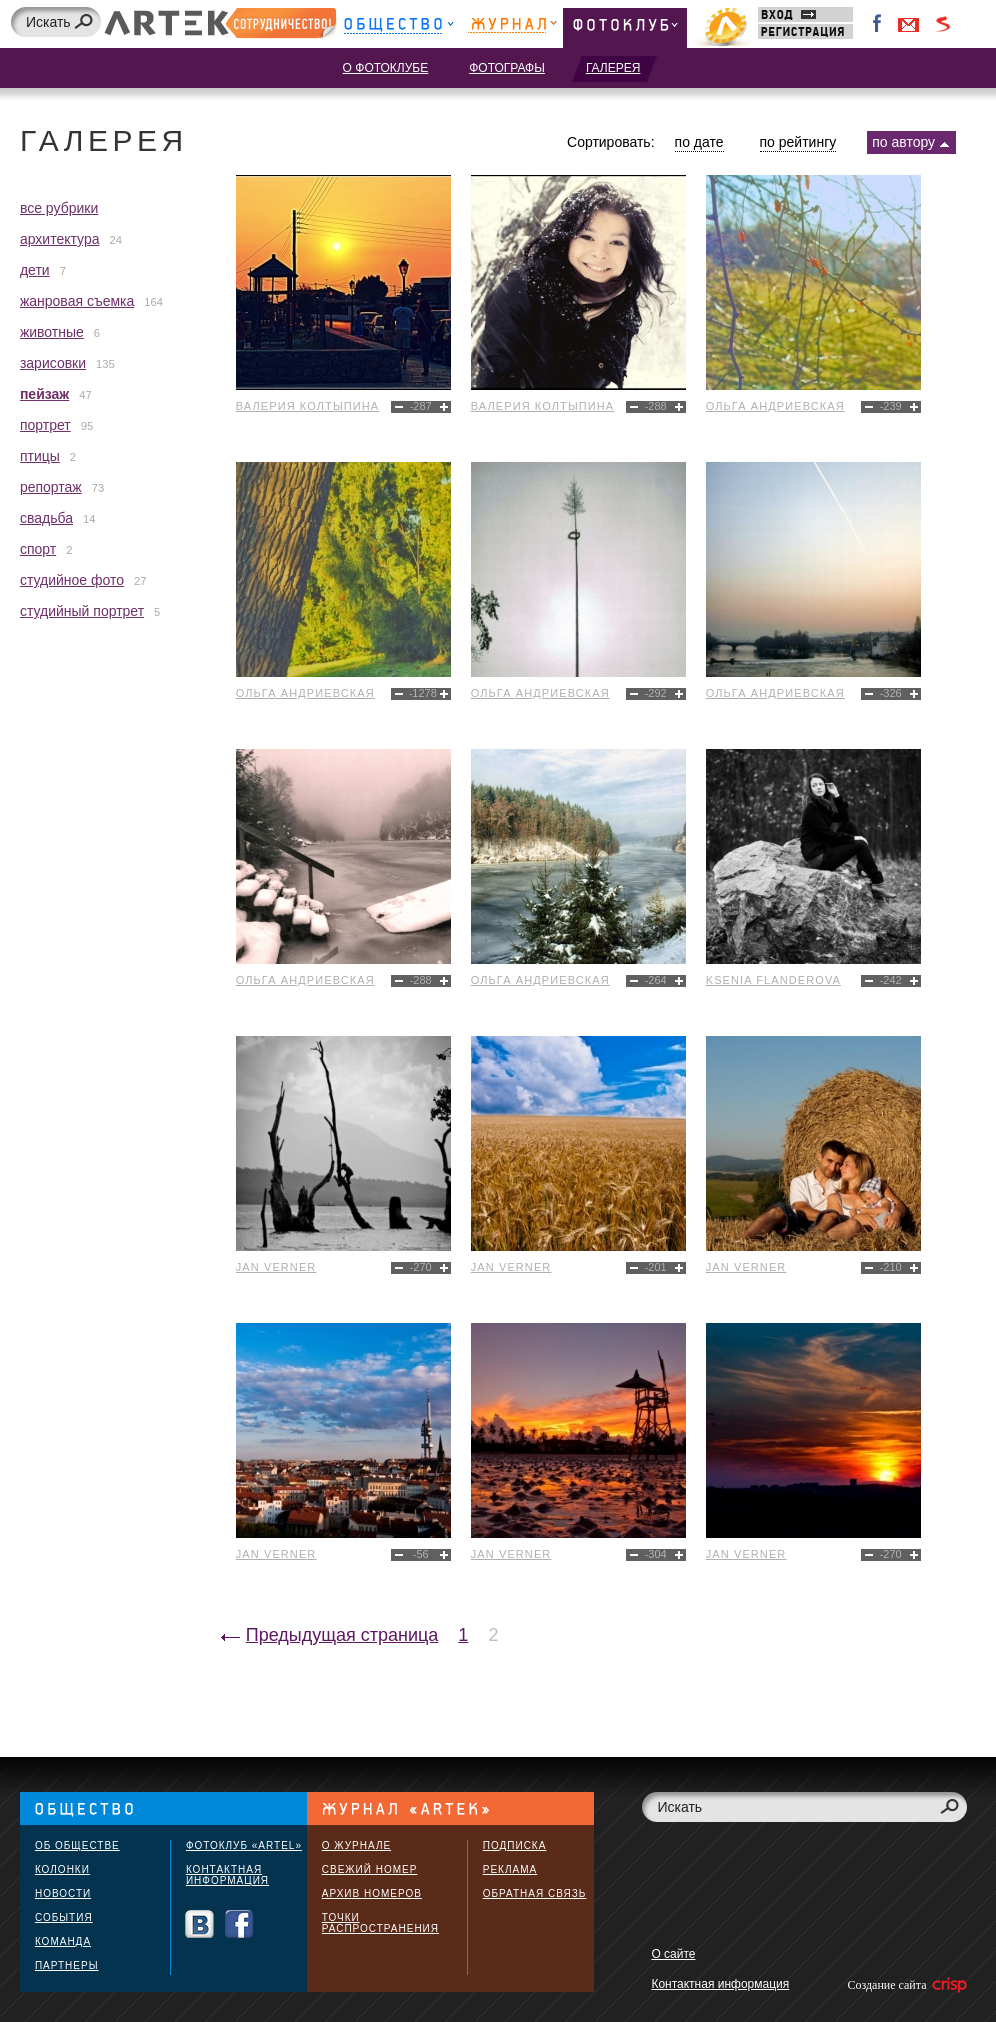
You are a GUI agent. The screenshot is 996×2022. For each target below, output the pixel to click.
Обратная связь (535, 1893)
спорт (38, 549)
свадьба (46, 518)
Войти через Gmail (909, 24)
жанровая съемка (77, 301)
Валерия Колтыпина (308, 406)
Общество (398, 27)
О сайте (673, 1954)
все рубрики (59, 208)
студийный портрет (82, 611)
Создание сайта (905, 1985)
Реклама (510, 1869)
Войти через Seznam (943, 24)
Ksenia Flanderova (773, 980)
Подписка (515, 1845)
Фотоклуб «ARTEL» (244, 1845)
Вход (805, 14)
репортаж (51, 487)
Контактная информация (227, 1875)
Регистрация (805, 31)
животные (52, 332)
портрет (45, 425)
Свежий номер (370, 1869)
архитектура (60, 239)
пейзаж (44, 394)
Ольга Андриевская (775, 406)
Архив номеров (372, 1893)
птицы (40, 456)
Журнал (512, 27)
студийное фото (72, 580)
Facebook (878, 24)
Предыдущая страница (342, 1635)
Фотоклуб (625, 27)
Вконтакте (199, 1924)
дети (35, 270)
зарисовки (53, 363)
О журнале (356, 1845)
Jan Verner (276, 1267)
